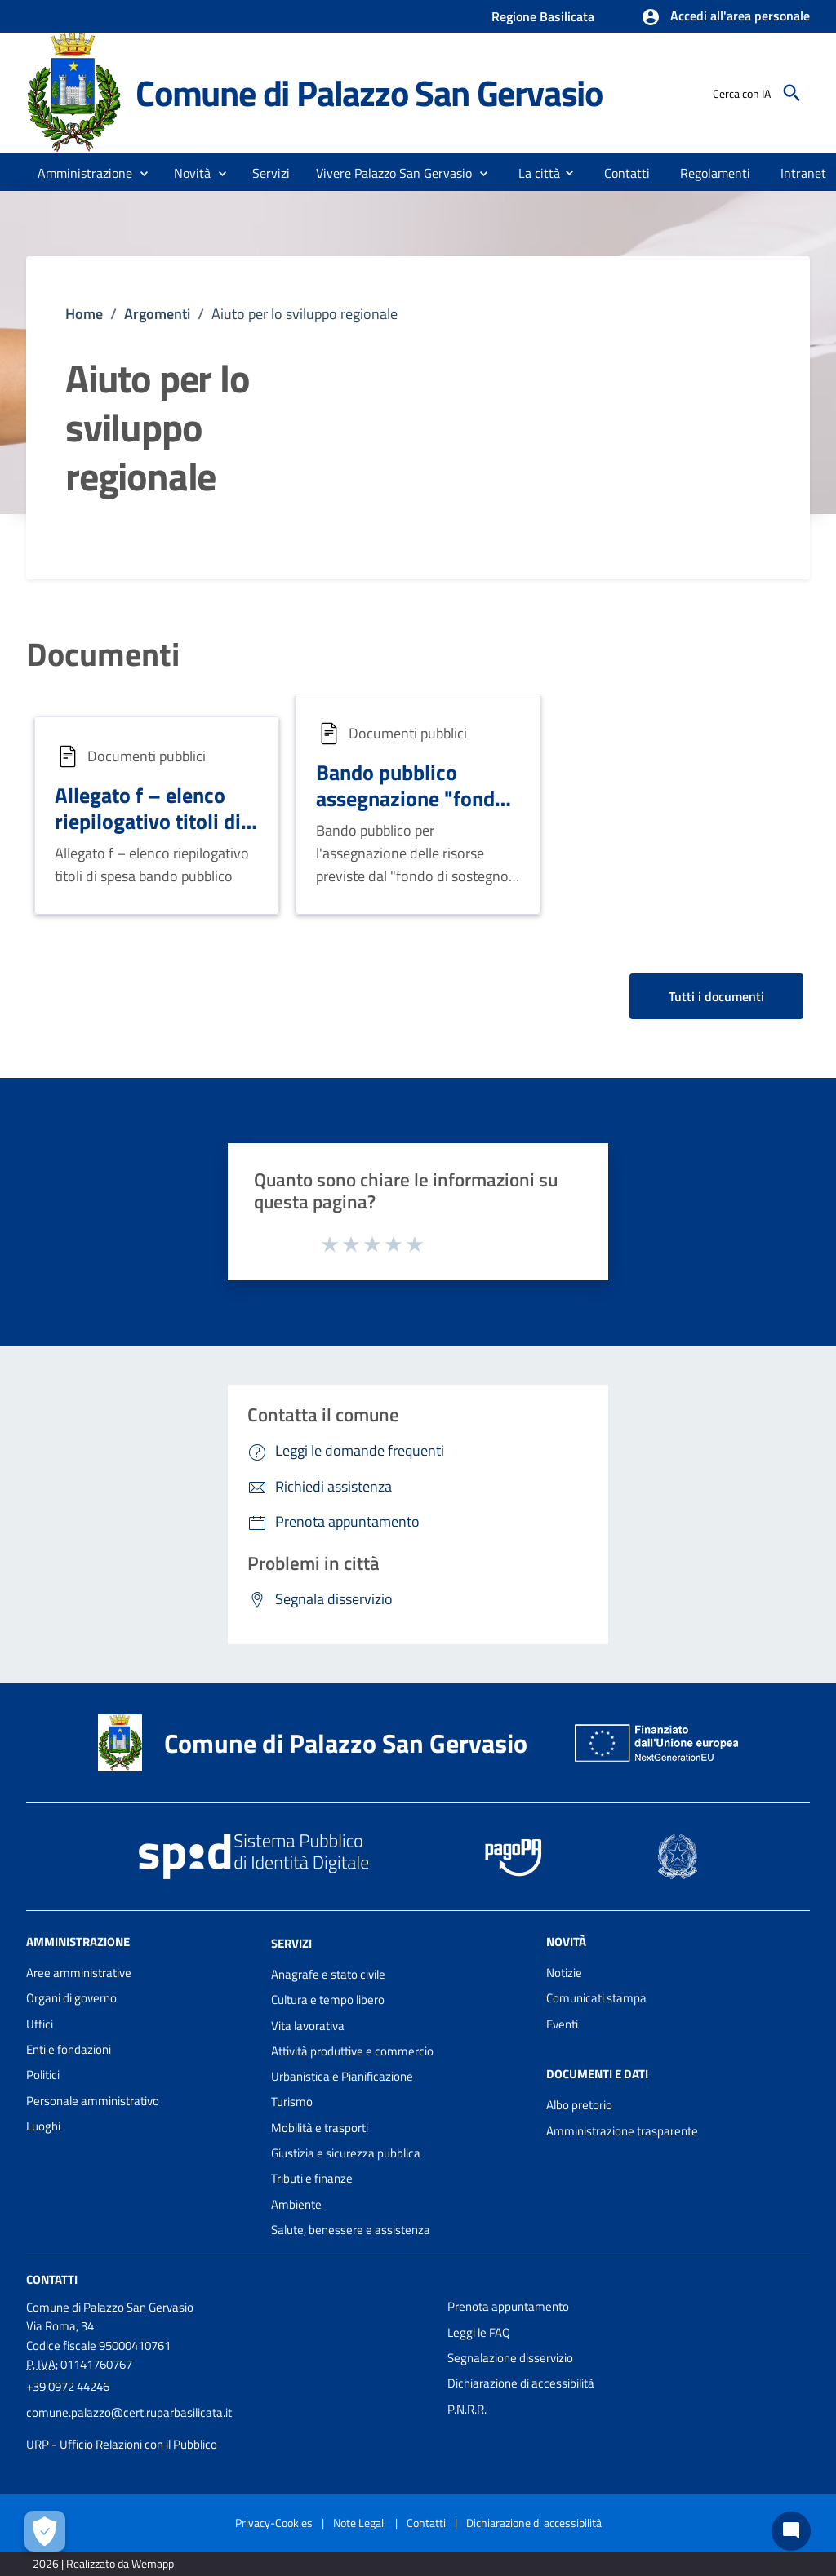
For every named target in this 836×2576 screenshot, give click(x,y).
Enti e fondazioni (68, 2049)
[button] (725, 17)
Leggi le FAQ (478, 2332)
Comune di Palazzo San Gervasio (369, 92)
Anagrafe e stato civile (328, 1974)
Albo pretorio (579, 2104)
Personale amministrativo (92, 2100)
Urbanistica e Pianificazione (342, 2076)
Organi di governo (71, 1998)
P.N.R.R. (467, 2409)
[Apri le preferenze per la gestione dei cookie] (44, 2531)
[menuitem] (533, 172)
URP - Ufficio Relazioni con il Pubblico (121, 2444)
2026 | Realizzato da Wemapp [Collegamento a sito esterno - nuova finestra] (103, 2563)
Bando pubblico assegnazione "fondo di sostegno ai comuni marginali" (415, 812)
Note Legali (359, 2522)
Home (84, 314)
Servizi (291, 1943)
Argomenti (157, 314)
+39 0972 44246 (67, 2386)
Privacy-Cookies (274, 2522)
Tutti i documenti (716, 996)
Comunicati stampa (596, 1998)
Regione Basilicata (542, 16)
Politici (43, 2074)
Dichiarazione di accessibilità (520, 2383)
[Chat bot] (791, 2531)
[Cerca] (792, 93)
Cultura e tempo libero (328, 1999)
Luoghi (43, 2126)
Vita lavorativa (308, 2025)
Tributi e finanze (312, 2178)
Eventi (562, 2024)
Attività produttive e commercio (352, 2051)
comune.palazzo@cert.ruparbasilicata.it (129, 2412)
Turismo (292, 2101)
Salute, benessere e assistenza (350, 2229)
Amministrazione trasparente (622, 2131)
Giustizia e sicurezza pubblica (345, 2153)
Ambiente (296, 2204)
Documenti (103, 654)
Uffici (39, 2024)
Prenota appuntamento (508, 2306)
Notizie (564, 1972)
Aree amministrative (78, 1972)
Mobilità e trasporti (319, 2127)
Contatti (52, 2279)
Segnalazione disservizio (510, 2357)
